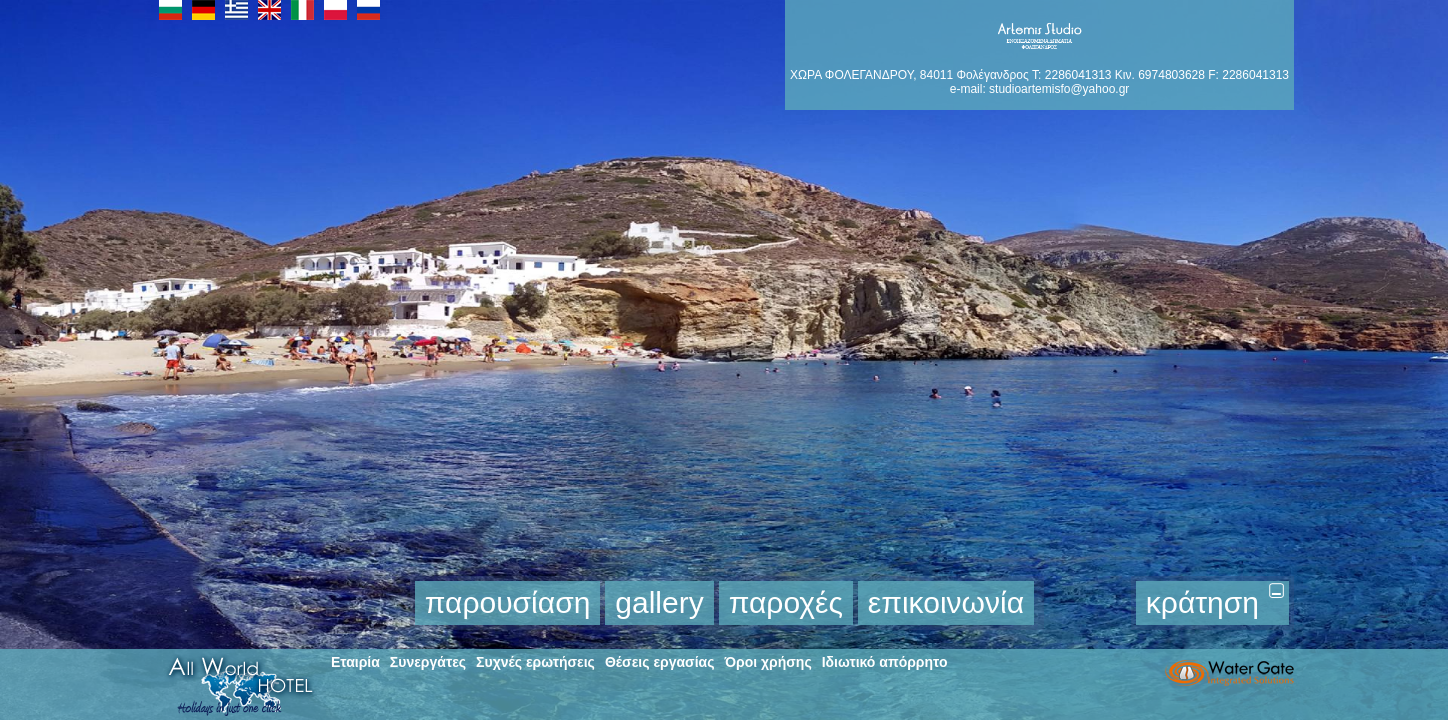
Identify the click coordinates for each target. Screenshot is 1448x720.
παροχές (786, 602)
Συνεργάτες (428, 662)
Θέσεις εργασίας (660, 662)
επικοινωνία (946, 602)
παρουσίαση (508, 602)
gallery (659, 602)
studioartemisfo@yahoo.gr (1059, 89)
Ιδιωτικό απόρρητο (885, 662)
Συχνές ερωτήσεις (535, 662)
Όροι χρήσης (767, 662)
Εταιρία (355, 662)
